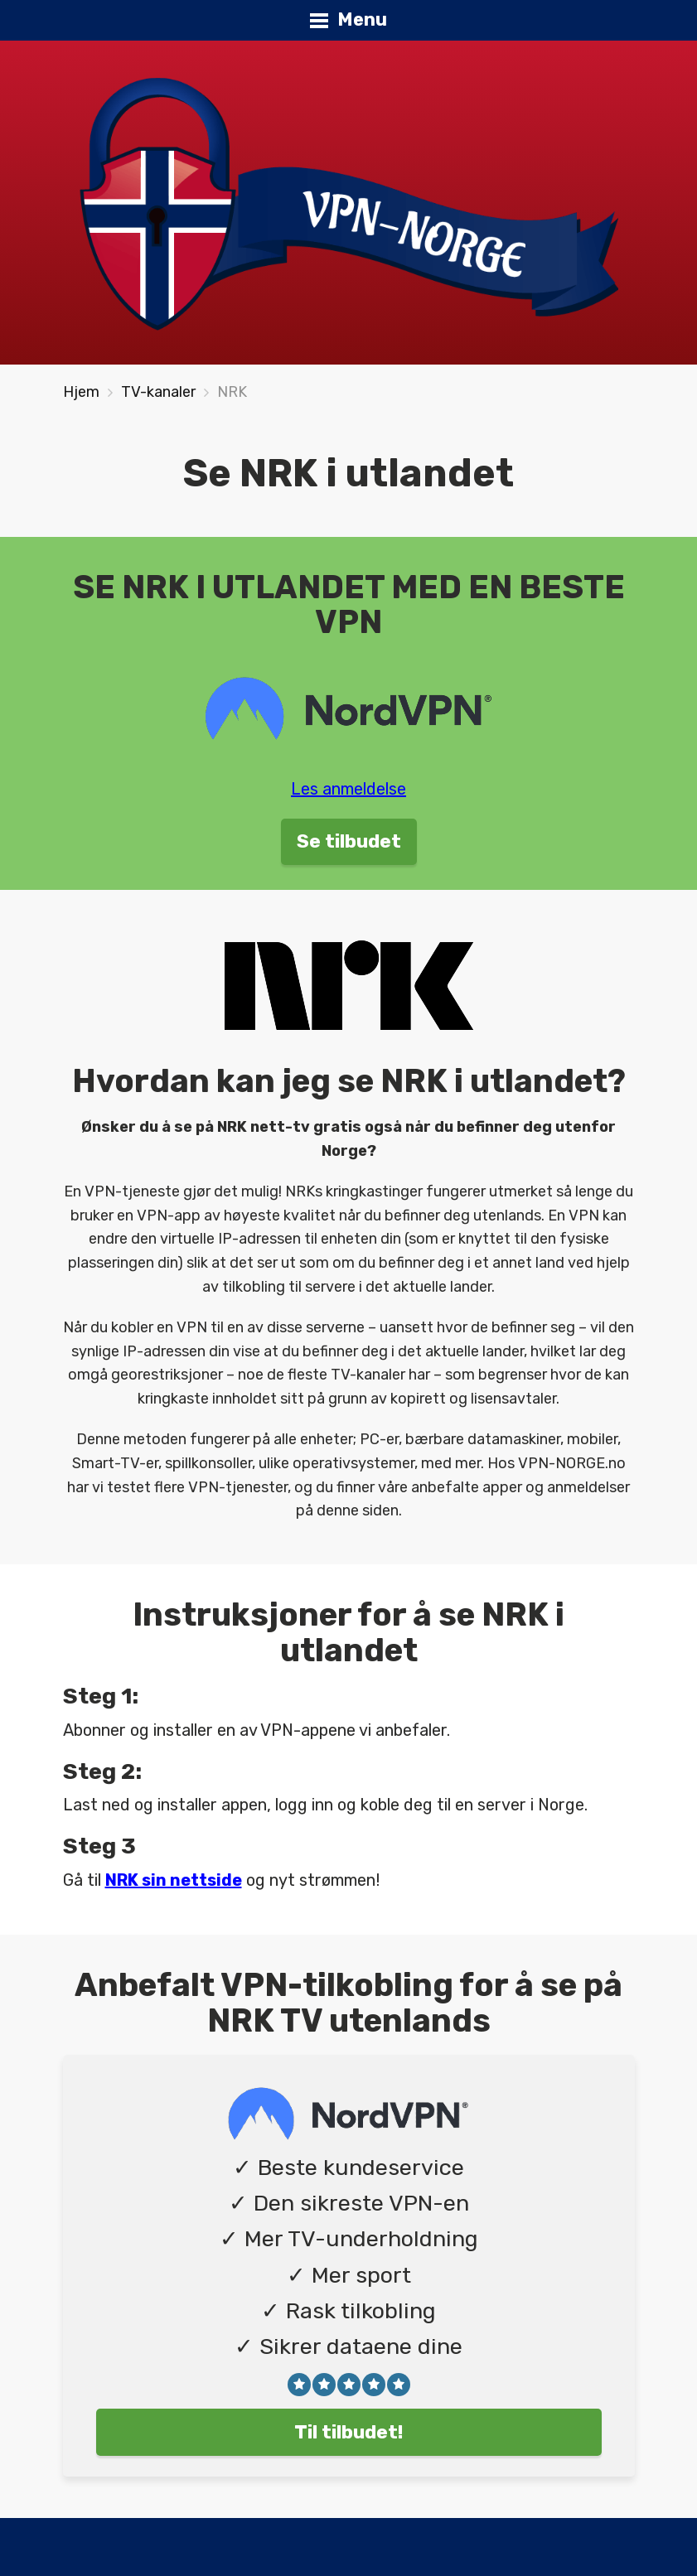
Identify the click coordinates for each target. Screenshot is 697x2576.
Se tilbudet (349, 841)
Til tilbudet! (349, 2431)
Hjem (81, 392)
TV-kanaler (158, 392)
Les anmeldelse (348, 789)
